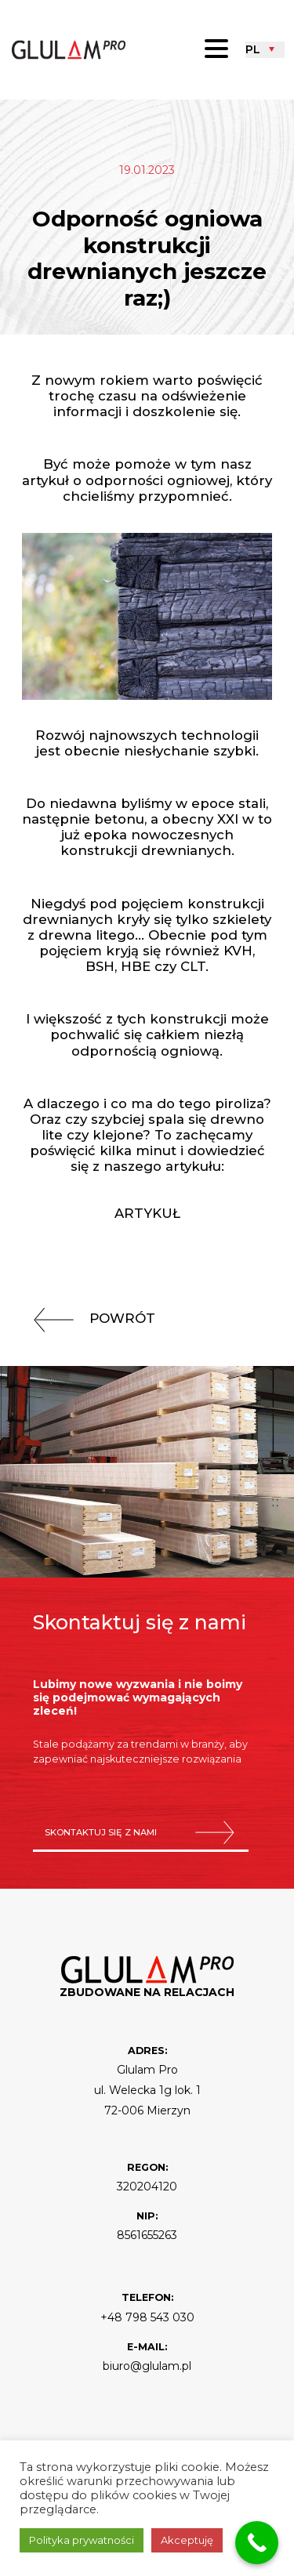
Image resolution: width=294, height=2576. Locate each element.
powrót (88, 1318)
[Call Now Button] (256, 2542)
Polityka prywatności (81, 2540)
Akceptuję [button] (187, 2540)
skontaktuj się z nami (141, 1833)
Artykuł (147, 1213)
